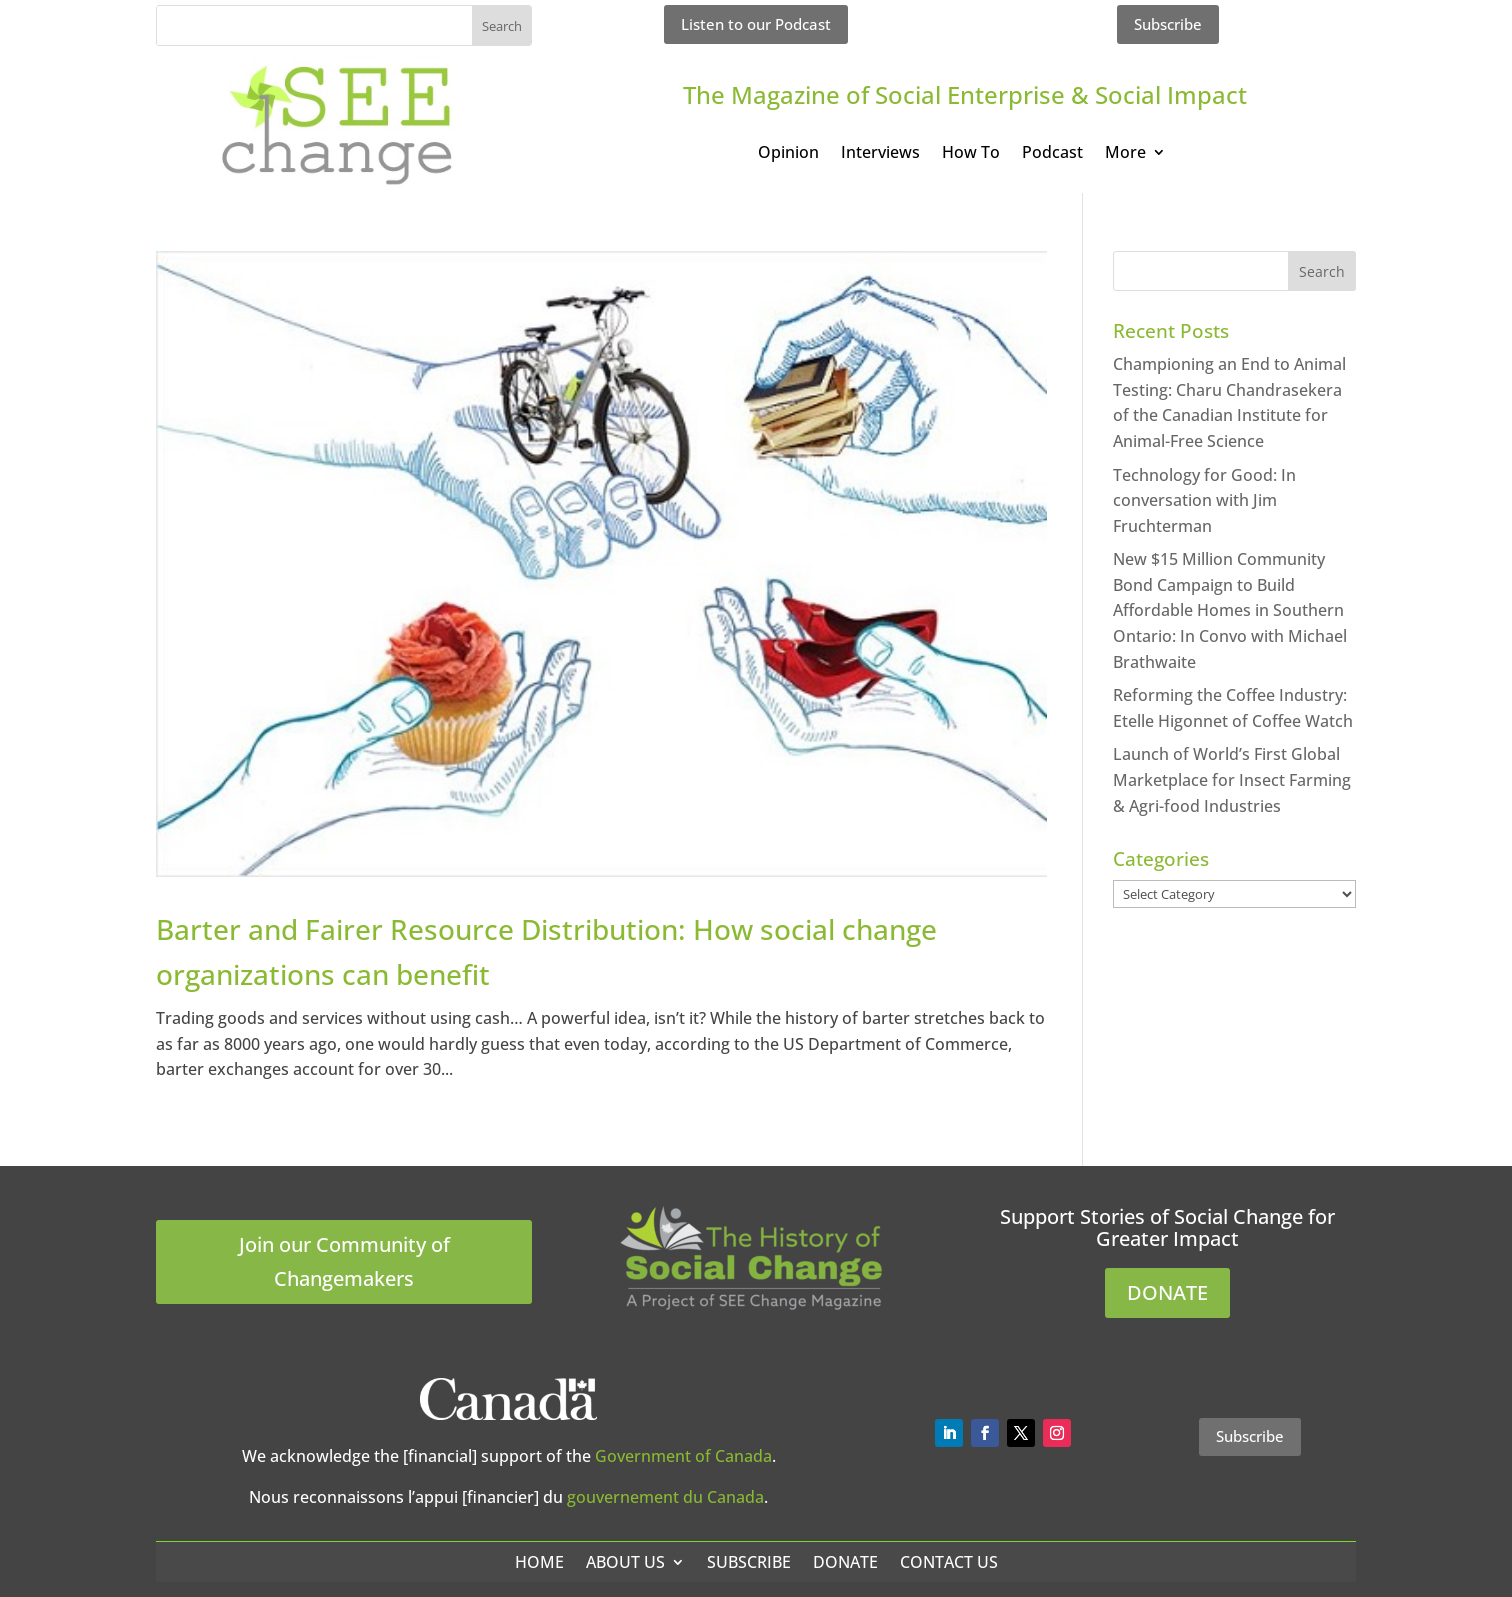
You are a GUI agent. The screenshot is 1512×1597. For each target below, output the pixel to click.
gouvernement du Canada (665, 1497)
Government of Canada (683, 1456)
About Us (625, 1562)
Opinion (788, 154)
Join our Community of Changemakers (344, 1261)
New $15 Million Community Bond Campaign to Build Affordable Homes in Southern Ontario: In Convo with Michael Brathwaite (1230, 610)
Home (539, 1562)
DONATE (1167, 1292)
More (1125, 154)
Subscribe (1168, 24)
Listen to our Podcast (756, 24)
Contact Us (949, 1562)
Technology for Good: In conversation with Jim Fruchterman (1204, 500)
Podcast (1052, 154)
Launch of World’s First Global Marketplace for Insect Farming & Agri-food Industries (1232, 779)
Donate (845, 1562)
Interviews (880, 154)
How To (971, 154)
